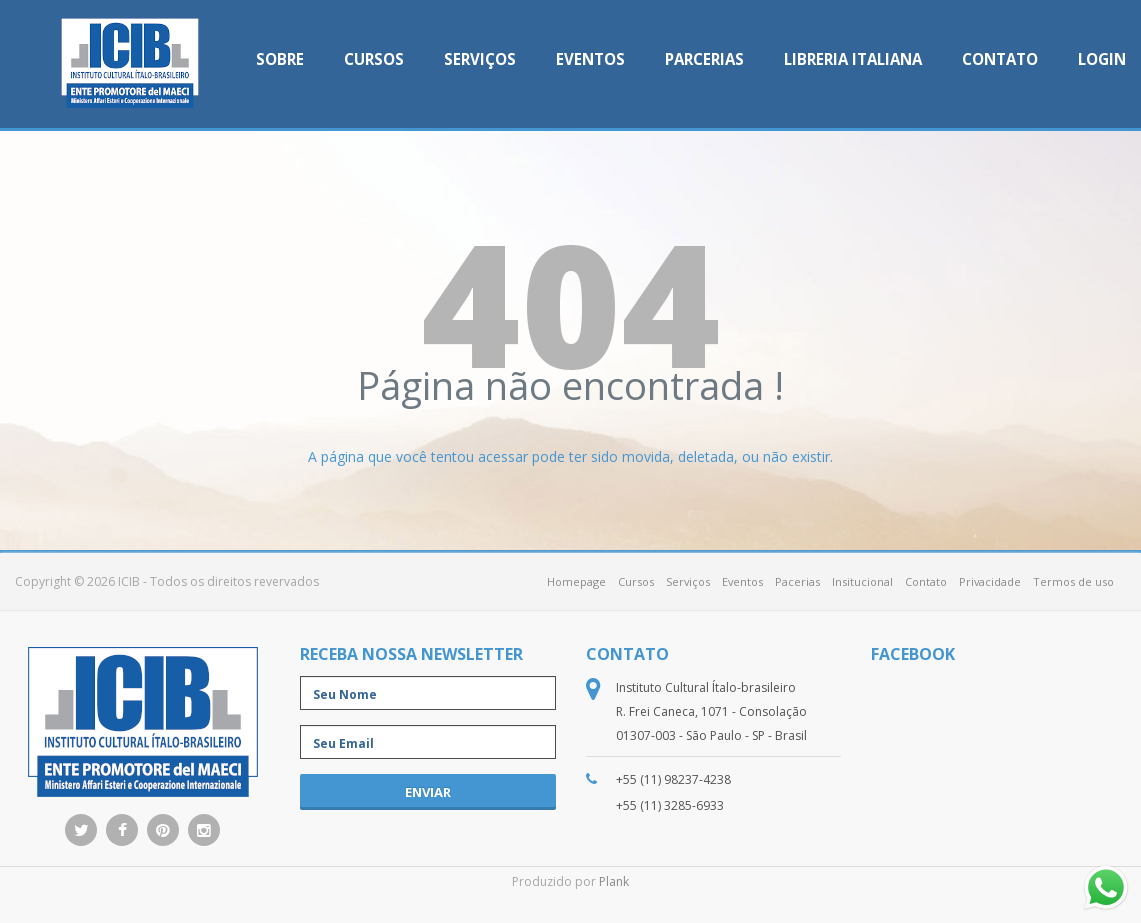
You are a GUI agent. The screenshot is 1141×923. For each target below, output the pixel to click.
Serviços (480, 59)
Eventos (590, 59)
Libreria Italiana (853, 59)
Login (1102, 59)
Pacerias (797, 581)
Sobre (280, 59)
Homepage (576, 581)
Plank (614, 881)
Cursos (374, 59)
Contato (1000, 59)
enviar (428, 792)
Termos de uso (1073, 581)
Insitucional (862, 581)
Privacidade (990, 581)
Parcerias (704, 59)
